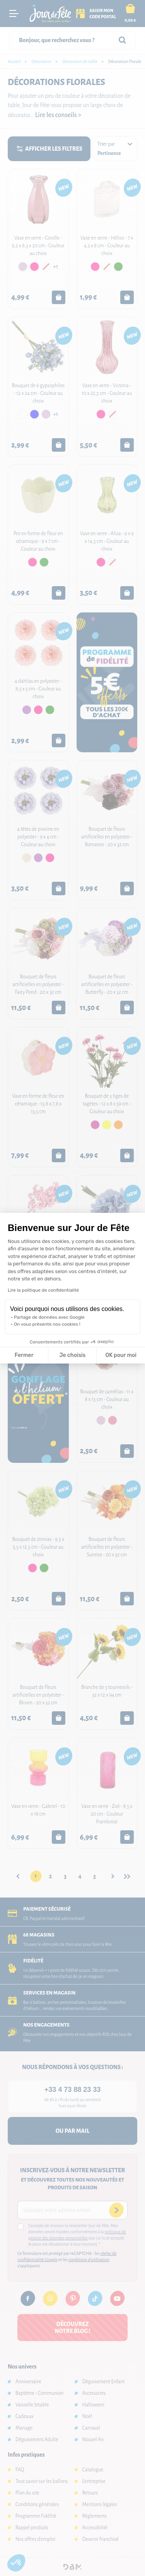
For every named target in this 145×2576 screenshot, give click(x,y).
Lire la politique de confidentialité (43, 1290)
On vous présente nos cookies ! (47, 1324)
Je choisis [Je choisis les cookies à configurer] (72, 1355)
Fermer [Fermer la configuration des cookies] (24, 1355)
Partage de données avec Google (49, 1317)
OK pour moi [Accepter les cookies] (120, 1355)
